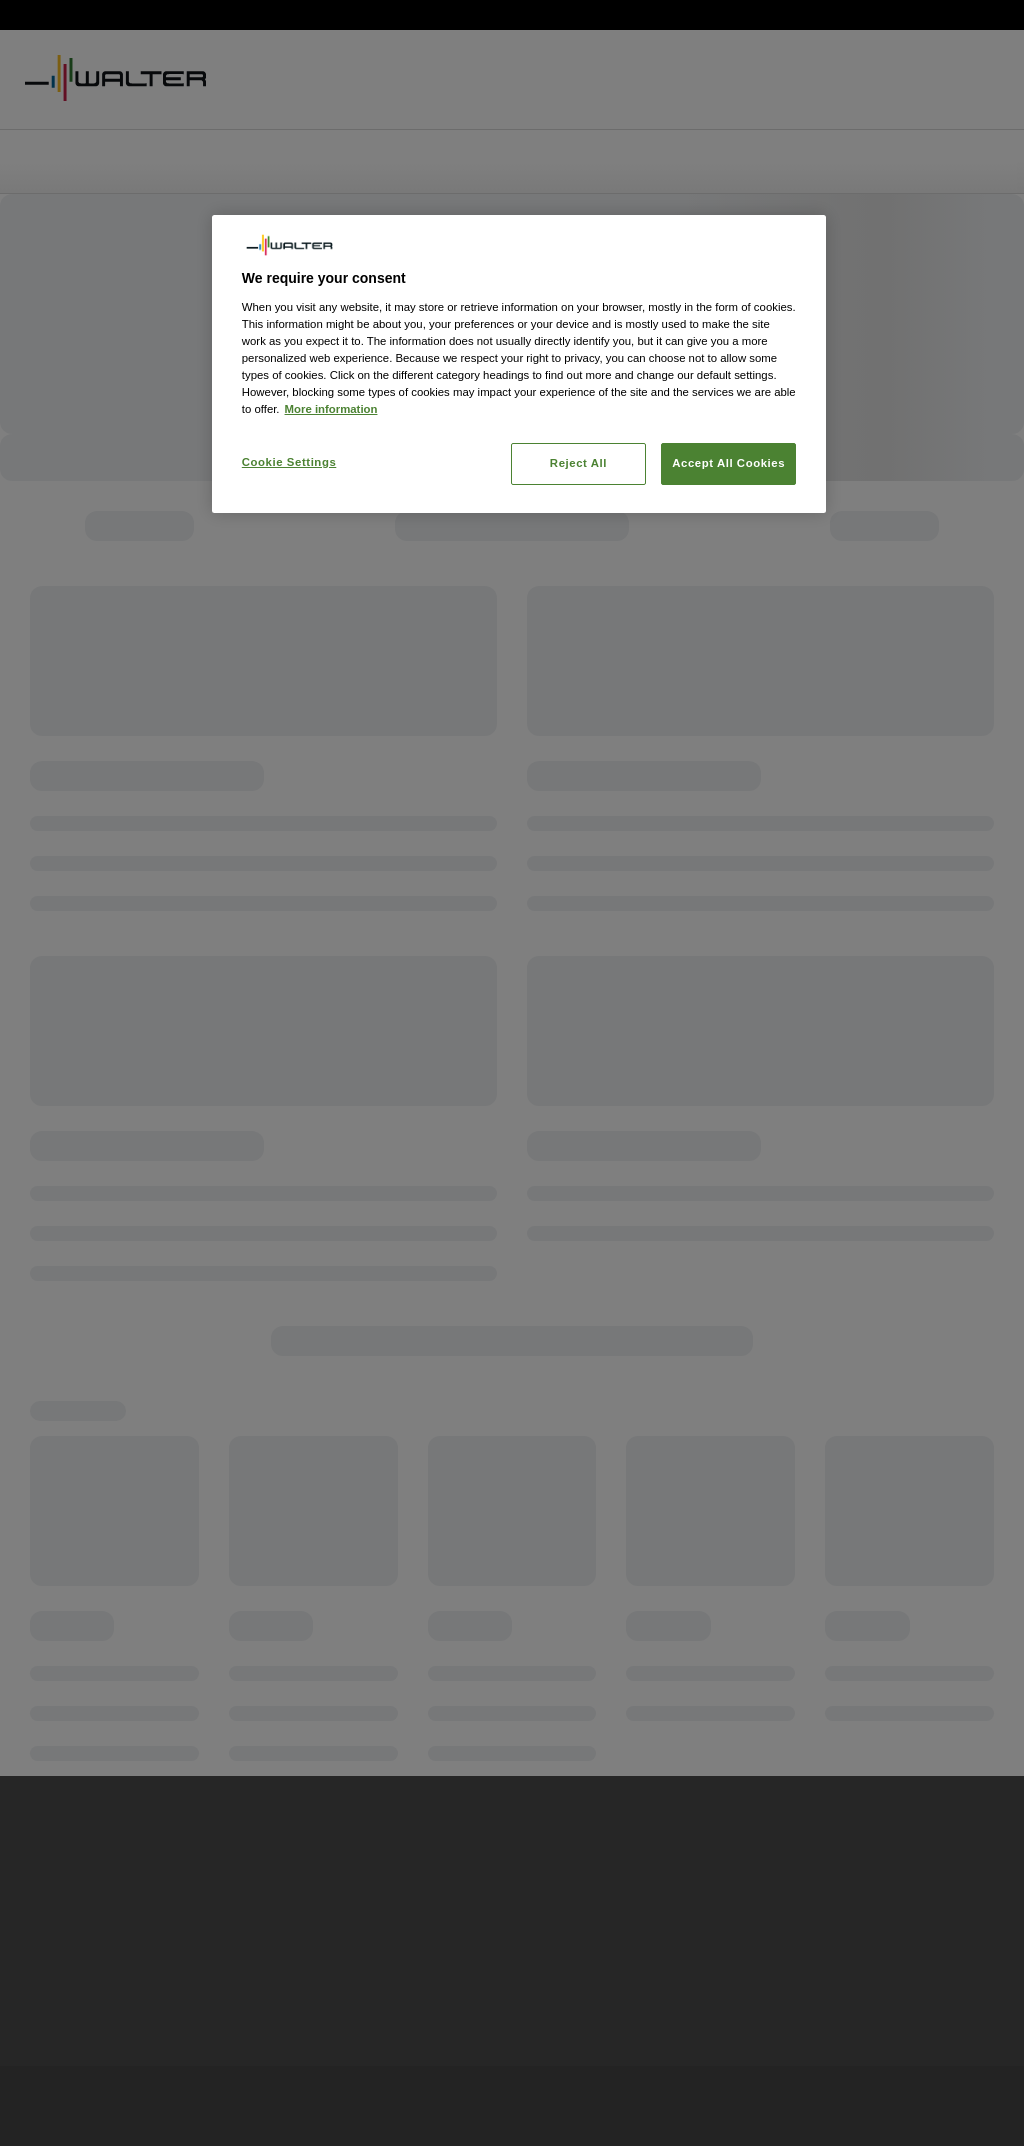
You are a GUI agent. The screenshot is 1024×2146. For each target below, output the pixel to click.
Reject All (578, 463)
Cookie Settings (289, 462)
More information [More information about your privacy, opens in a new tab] (331, 409)
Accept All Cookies (728, 463)
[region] (519, 364)
